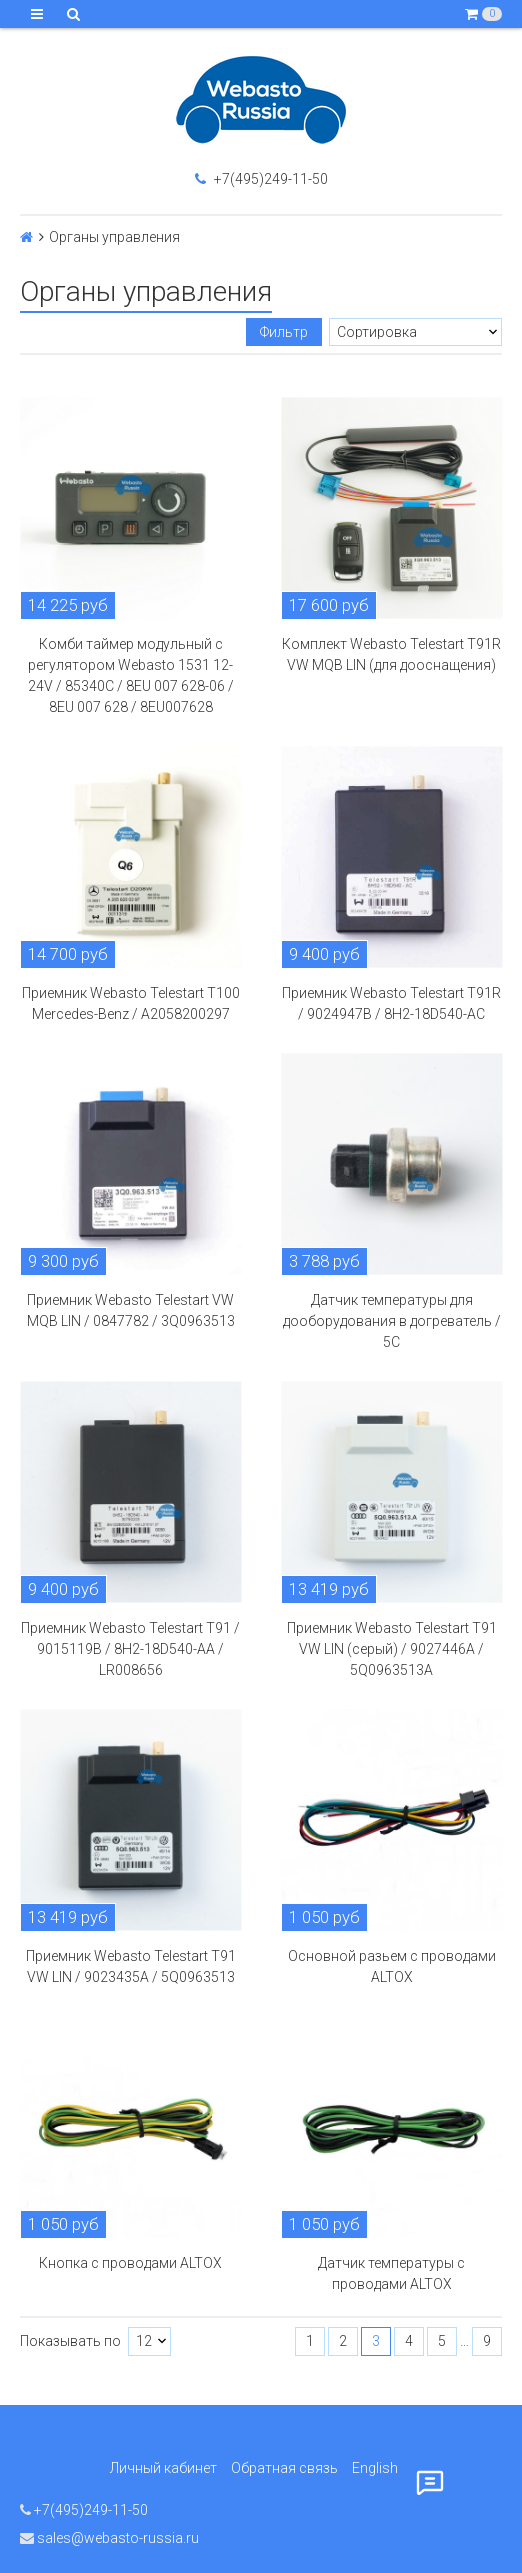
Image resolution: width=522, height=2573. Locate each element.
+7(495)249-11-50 (261, 179)
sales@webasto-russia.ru (109, 2538)
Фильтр (284, 332)
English (375, 2468)
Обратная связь (284, 2468)
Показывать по (70, 2341)
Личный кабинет (163, 2468)
